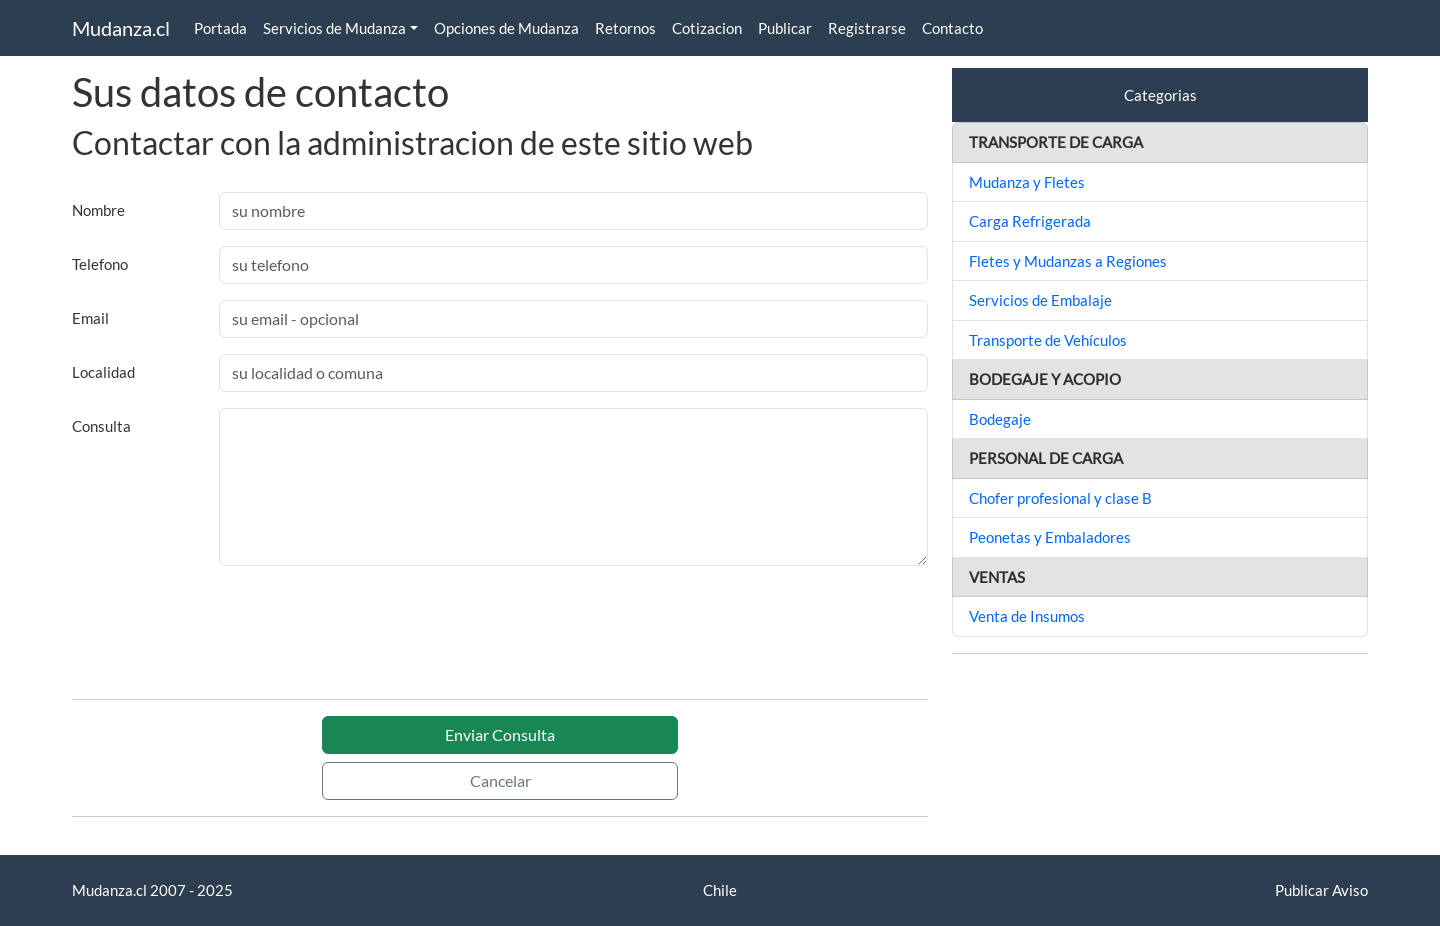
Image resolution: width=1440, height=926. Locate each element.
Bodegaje (1000, 419)
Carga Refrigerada (1030, 221)
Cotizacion (707, 28)
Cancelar (500, 780)
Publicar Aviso (1321, 890)
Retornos (625, 28)
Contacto (952, 28)
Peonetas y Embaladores (1050, 537)
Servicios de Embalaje (1040, 300)
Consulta (101, 426)
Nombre (98, 210)
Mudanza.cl (121, 28)
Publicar (785, 28)
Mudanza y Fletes (1027, 182)
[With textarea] (573, 487)
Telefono (100, 264)
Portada (220, 28)
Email (90, 318)
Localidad (103, 372)
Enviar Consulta (500, 734)
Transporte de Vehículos (1048, 340)
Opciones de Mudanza (506, 28)
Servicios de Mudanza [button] (334, 28)
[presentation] (224, 644)
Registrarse (867, 28)
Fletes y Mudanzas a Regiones (1068, 261)
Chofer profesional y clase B (1060, 498)
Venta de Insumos (1027, 616)
